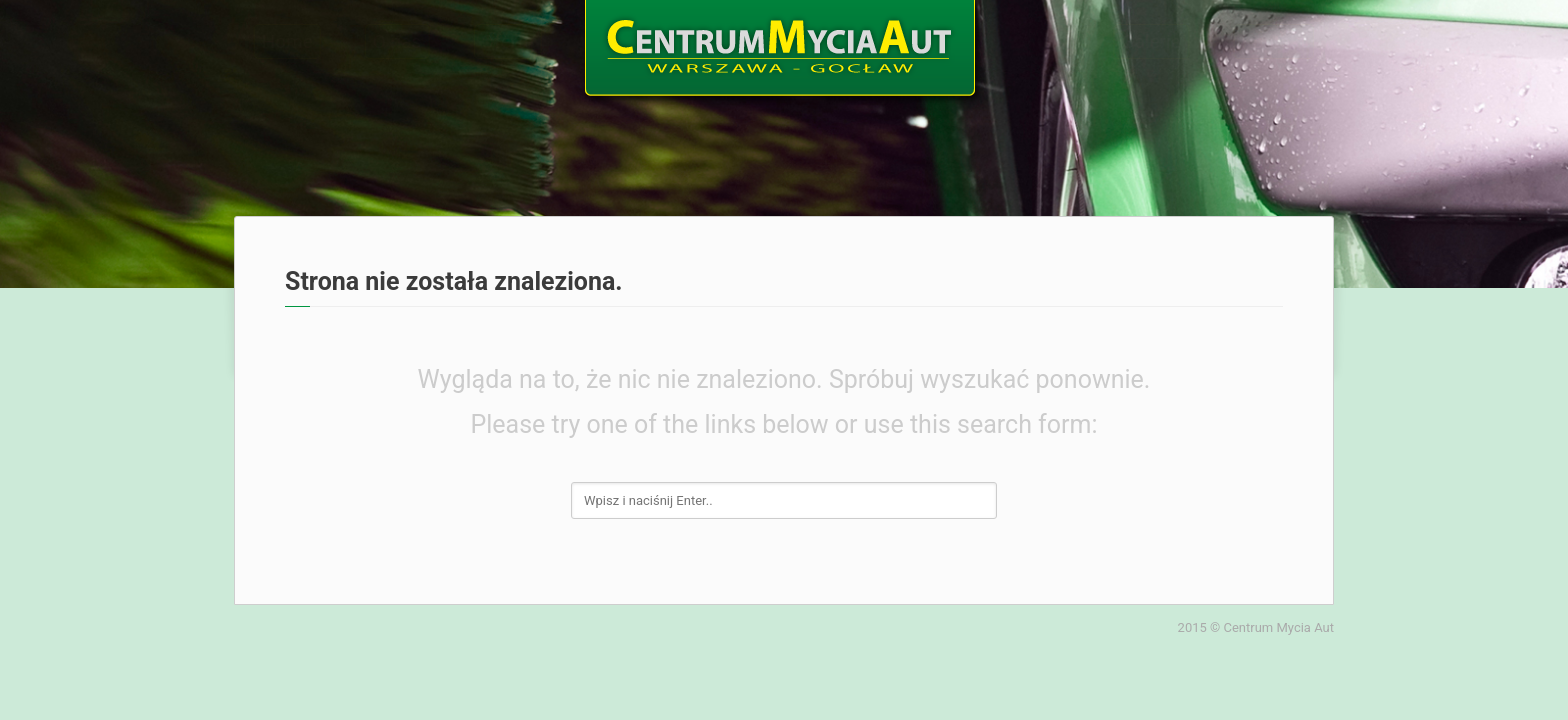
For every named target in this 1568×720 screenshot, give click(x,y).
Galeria (1168, 41)
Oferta (490, 41)
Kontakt (1290, 41)
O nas (380, 41)
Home (270, 41)
